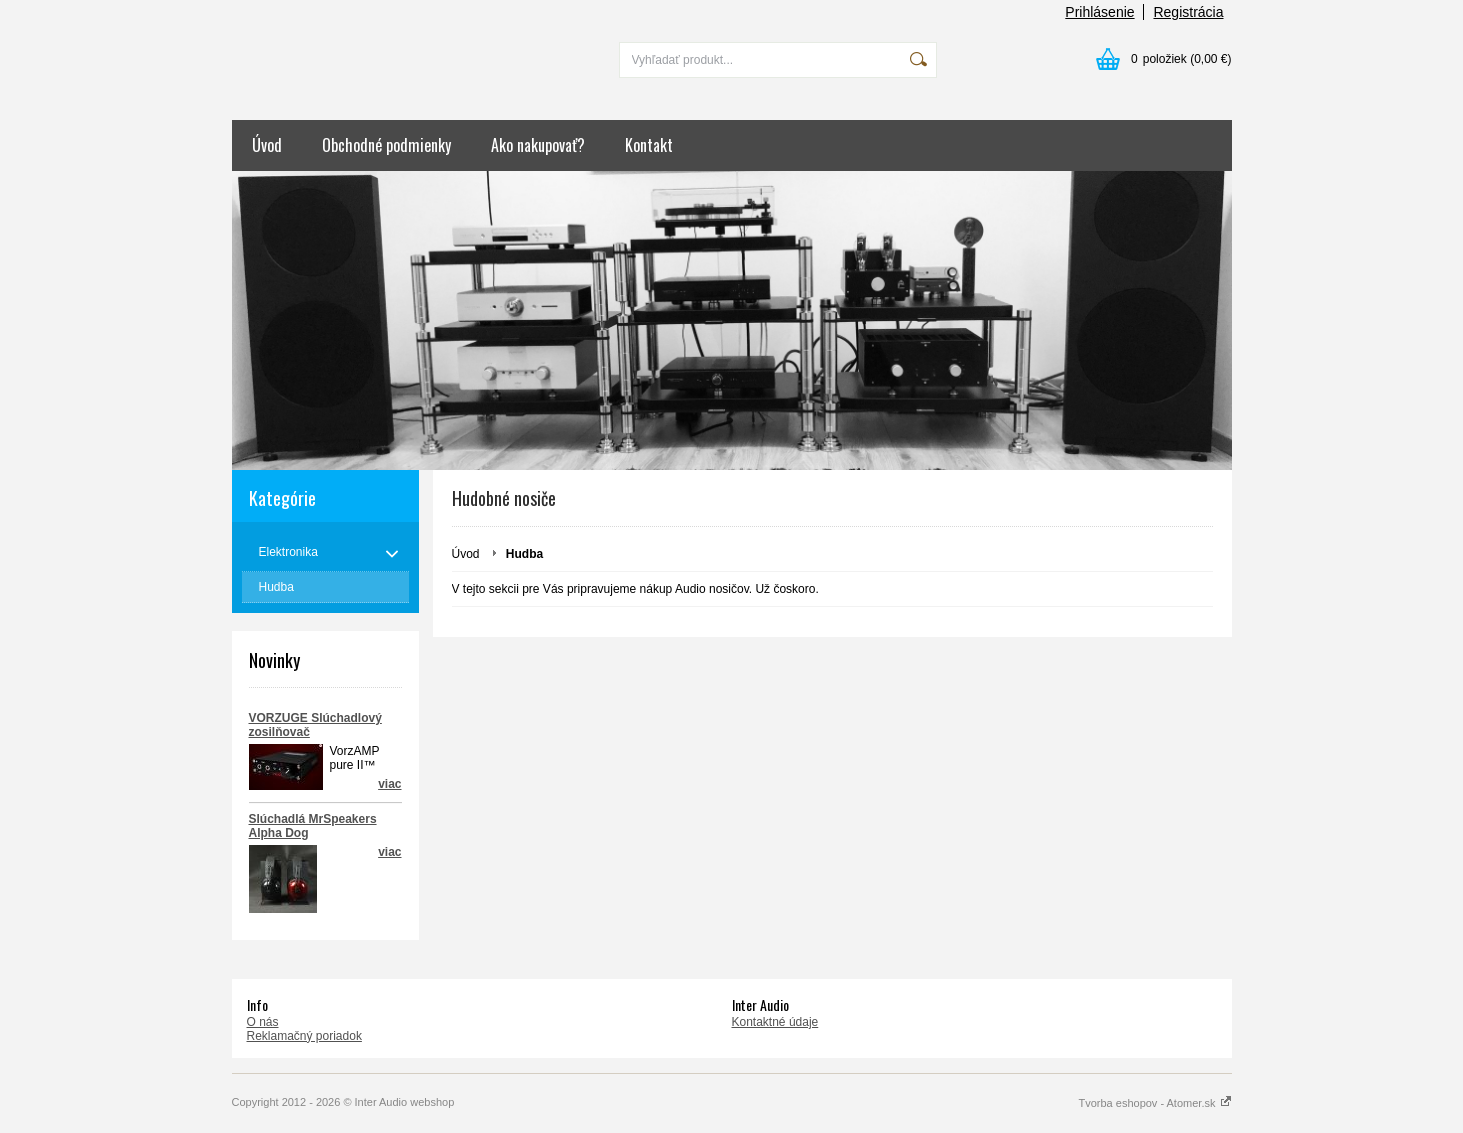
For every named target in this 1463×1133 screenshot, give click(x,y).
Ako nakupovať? (538, 145)
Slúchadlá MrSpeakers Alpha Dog (313, 826)
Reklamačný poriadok (304, 1036)
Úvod (267, 145)
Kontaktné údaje (775, 1022)
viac (389, 852)
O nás (263, 1022)
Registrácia (1188, 12)
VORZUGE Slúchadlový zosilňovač (315, 725)
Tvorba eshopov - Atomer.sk (1154, 1103)
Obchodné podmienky (386, 145)
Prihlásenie (1099, 12)
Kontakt (649, 145)
